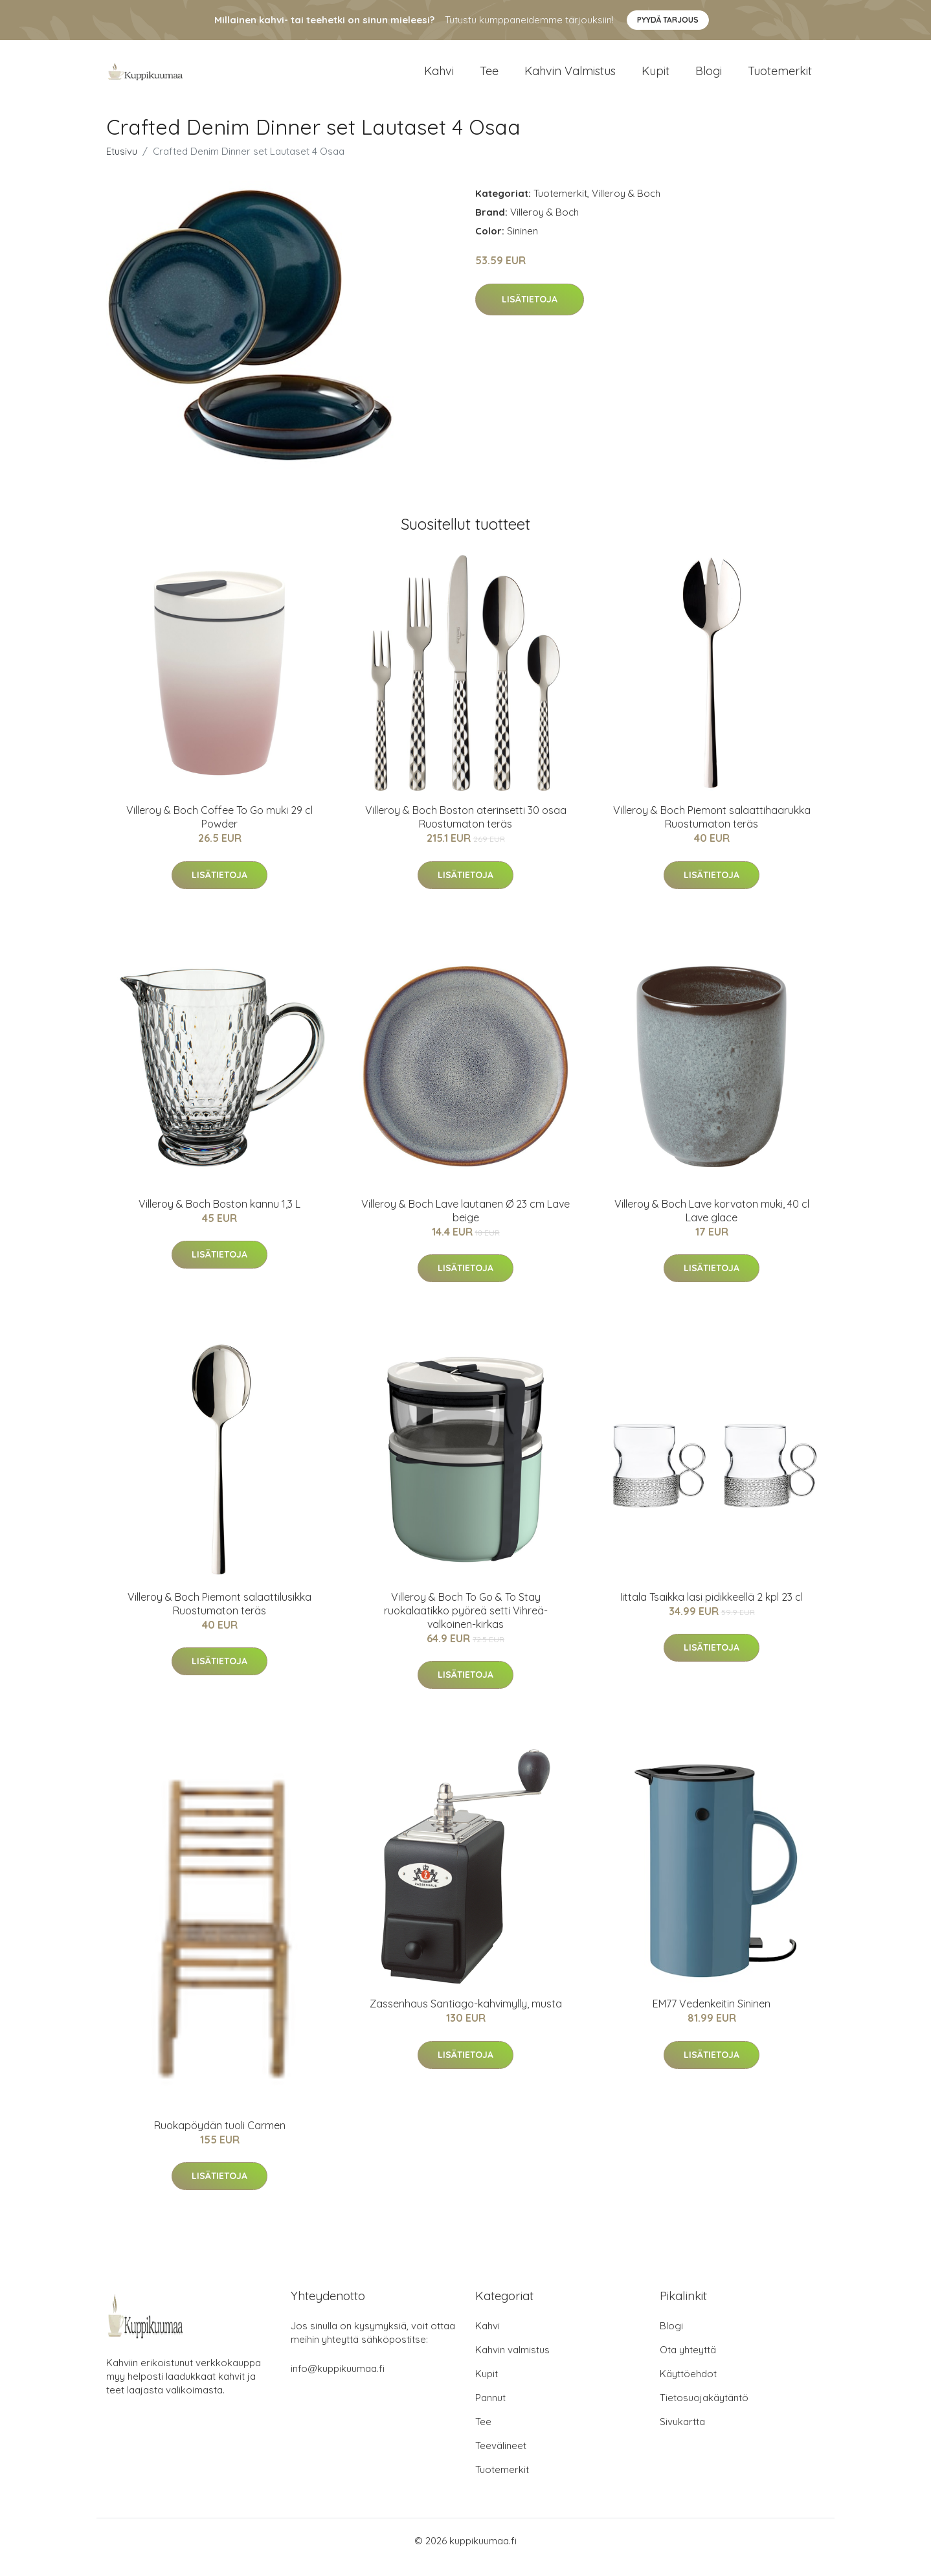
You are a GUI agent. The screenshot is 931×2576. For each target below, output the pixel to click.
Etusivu (121, 164)
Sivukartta (682, 2434)
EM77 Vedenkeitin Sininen (711, 2016)
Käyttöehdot (688, 2386)
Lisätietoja (529, 312)
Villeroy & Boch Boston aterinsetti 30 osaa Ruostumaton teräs (465, 830)
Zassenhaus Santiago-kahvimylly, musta (466, 2016)
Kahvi (439, 77)
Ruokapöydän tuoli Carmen (220, 2138)
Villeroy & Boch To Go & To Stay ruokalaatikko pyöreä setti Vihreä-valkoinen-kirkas (466, 1623)
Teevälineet (500, 2458)
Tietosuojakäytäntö (704, 2410)
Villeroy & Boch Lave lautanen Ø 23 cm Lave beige (465, 1223)
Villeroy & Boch (626, 206)
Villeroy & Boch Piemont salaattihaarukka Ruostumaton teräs (712, 830)
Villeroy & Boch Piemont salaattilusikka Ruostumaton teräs (219, 1616)
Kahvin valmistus (570, 77)
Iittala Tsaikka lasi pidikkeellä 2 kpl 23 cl (711, 1609)
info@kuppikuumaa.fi (338, 2381)
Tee (489, 77)
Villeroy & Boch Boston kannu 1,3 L (219, 1216)
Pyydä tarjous (668, 20)
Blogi (708, 77)
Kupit (655, 77)
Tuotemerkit (780, 77)
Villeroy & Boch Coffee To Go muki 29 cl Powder (219, 830)
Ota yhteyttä (688, 2362)
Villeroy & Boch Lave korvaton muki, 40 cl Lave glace (711, 1223)
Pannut (490, 2410)
